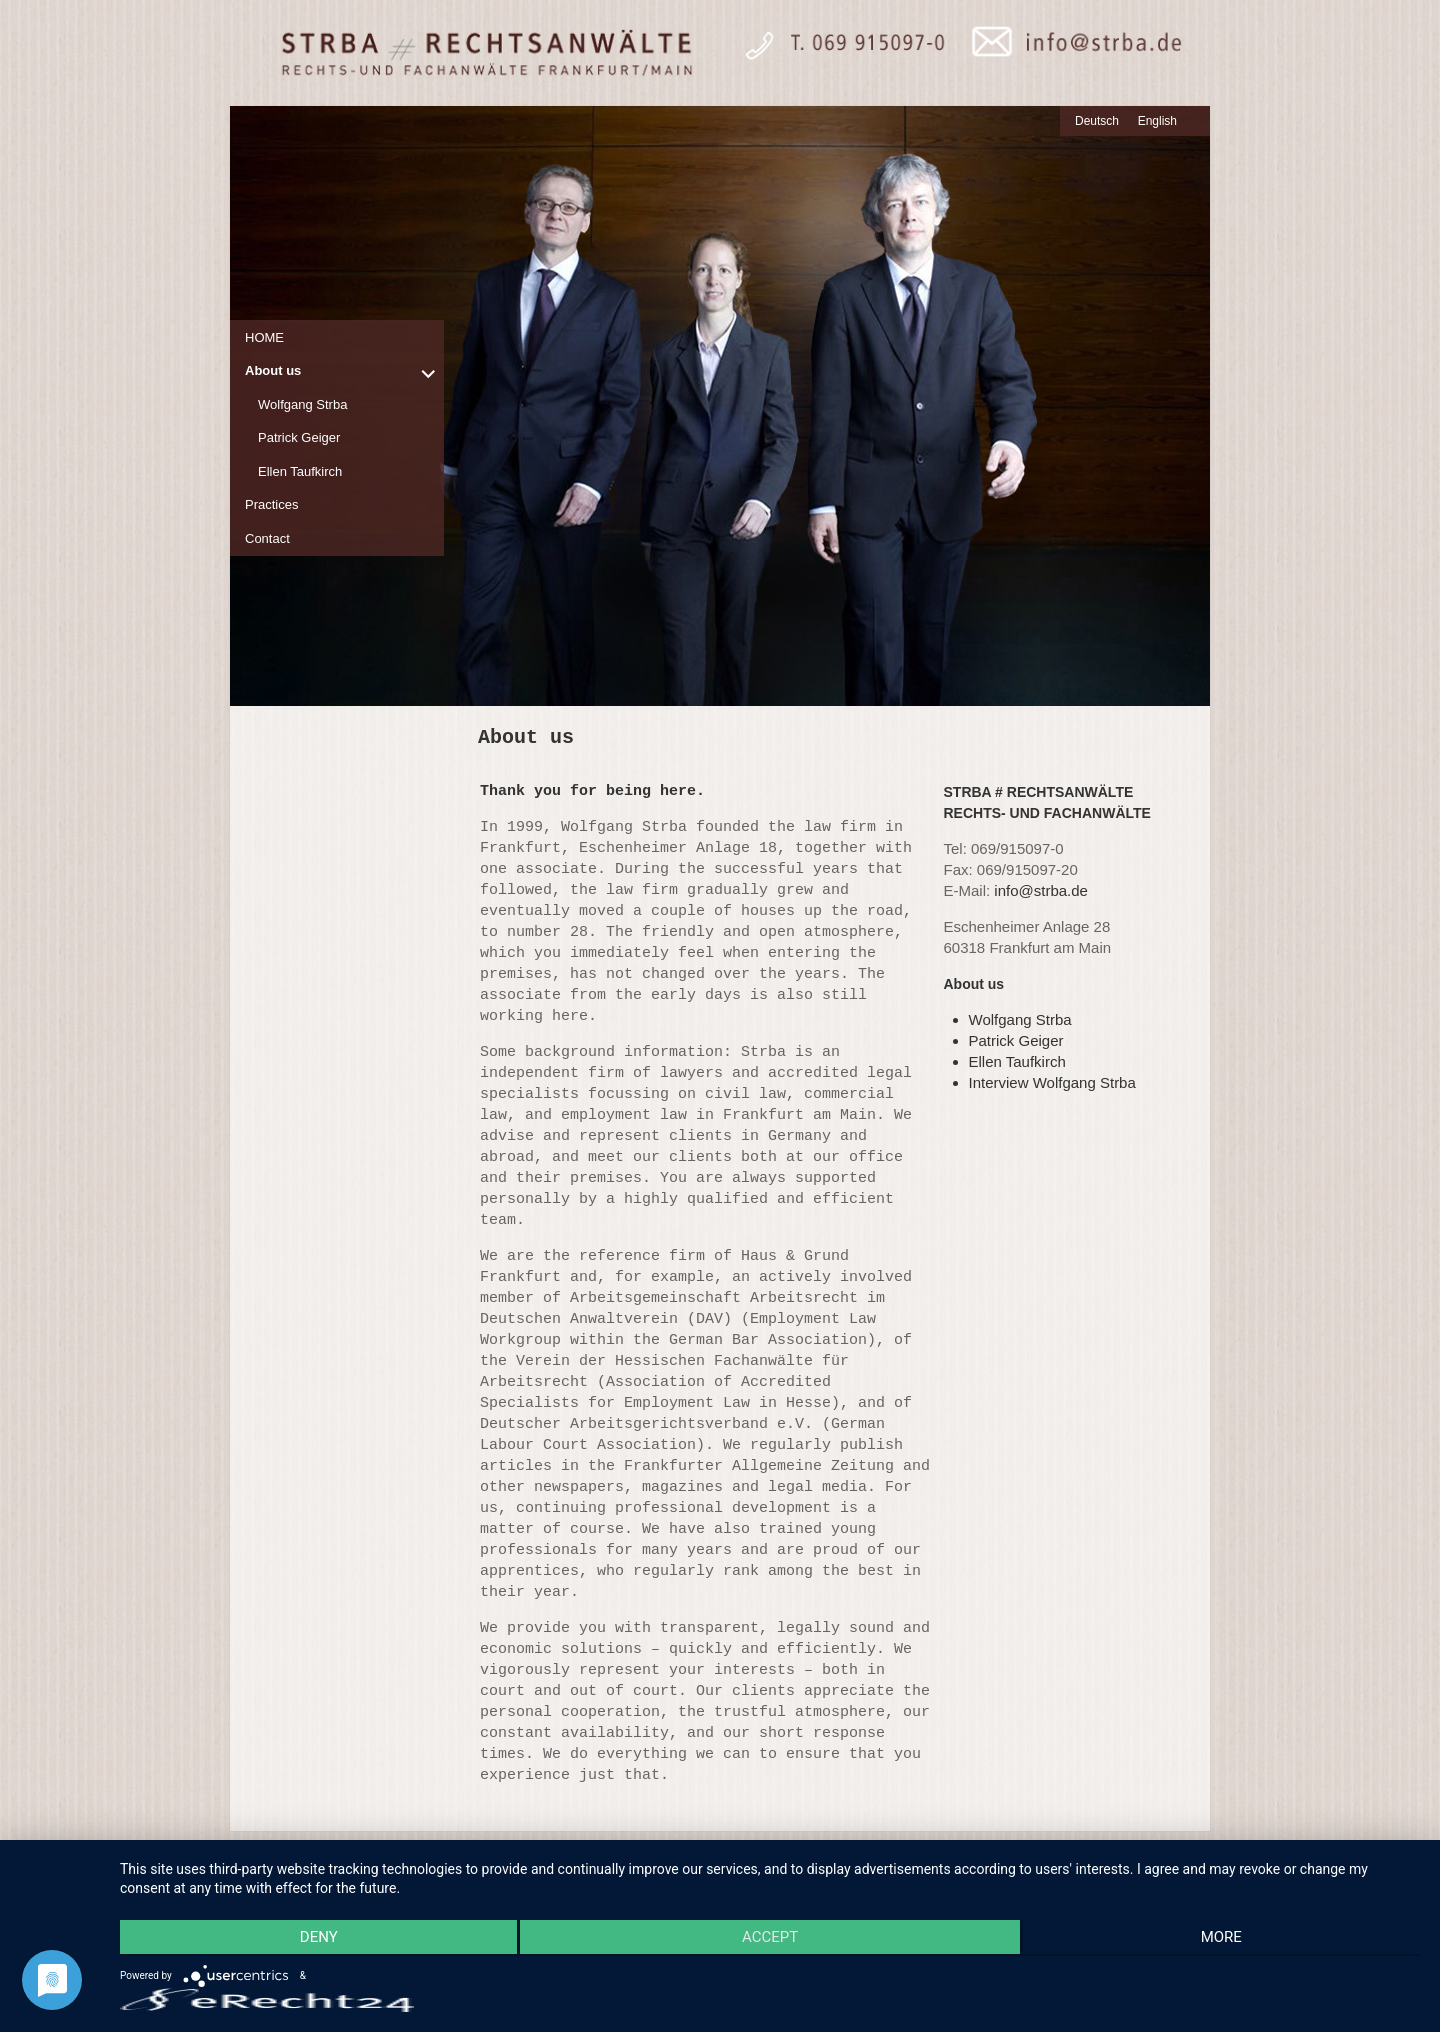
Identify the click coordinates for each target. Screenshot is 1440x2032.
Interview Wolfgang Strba (1052, 1082)
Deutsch (1097, 121)
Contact (267, 538)
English (1157, 121)
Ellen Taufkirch (300, 471)
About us (273, 370)
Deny (314, 1939)
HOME (264, 337)
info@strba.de (1041, 890)
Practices (271, 504)
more (1225, 1939)
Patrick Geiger (299, 437)
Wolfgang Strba (302, 404)
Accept (770, 1939)
